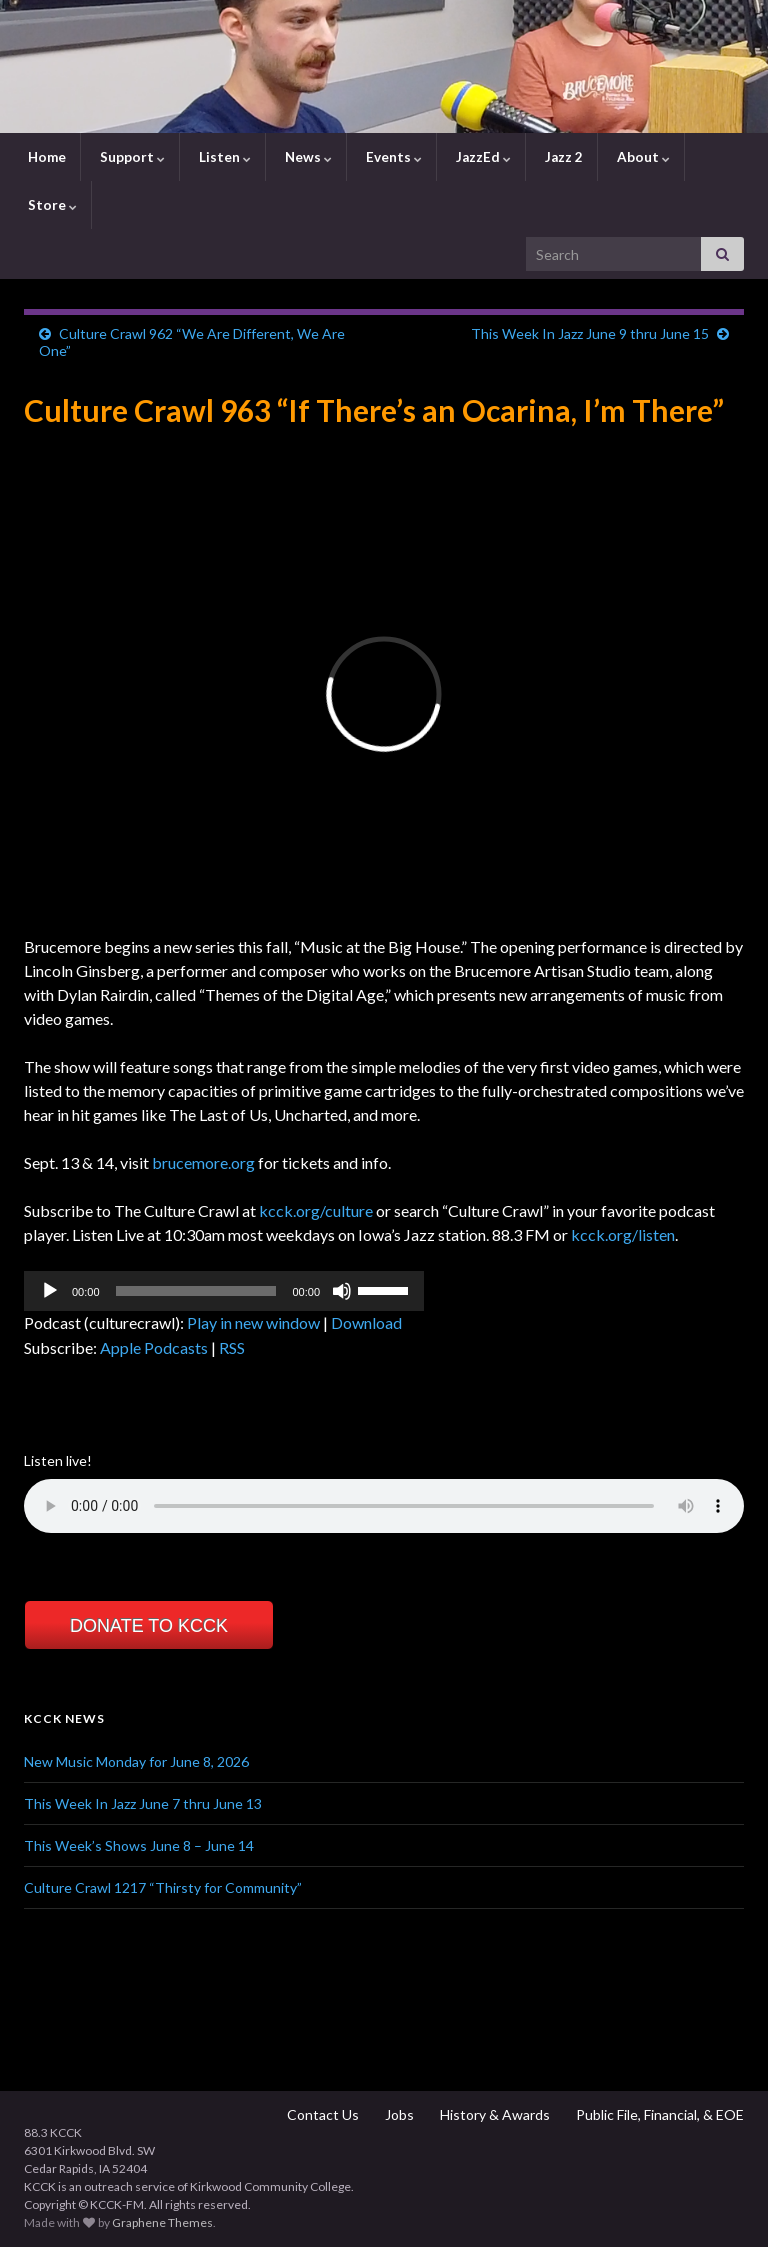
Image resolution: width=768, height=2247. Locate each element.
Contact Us (321, 2114)
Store (51, 205)
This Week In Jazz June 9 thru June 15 (590, 333)
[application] (224, 1291)
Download (366, 1322)
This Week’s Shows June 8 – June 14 (139, 1845)
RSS (232, 1347)
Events (392, 157)
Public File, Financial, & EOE (658, 2114)
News (307, 157)
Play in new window (253, 1322)
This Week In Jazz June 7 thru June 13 (143, 1803)
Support (131, 157)
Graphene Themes (162, 2222)
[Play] (50, 1291)
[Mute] (342, 1291)
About (642, 157)
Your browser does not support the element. (384, 1506)
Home (45, 157)
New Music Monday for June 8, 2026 (136, 1761)
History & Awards (493, 2114)
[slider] (196, 1291)
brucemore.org (203, 1162)
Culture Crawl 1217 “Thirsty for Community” (163, 1887)
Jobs (398, 2114)
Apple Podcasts (154, 1347)
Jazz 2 (562, 157)
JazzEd (482, 157)
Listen (223, 157)
